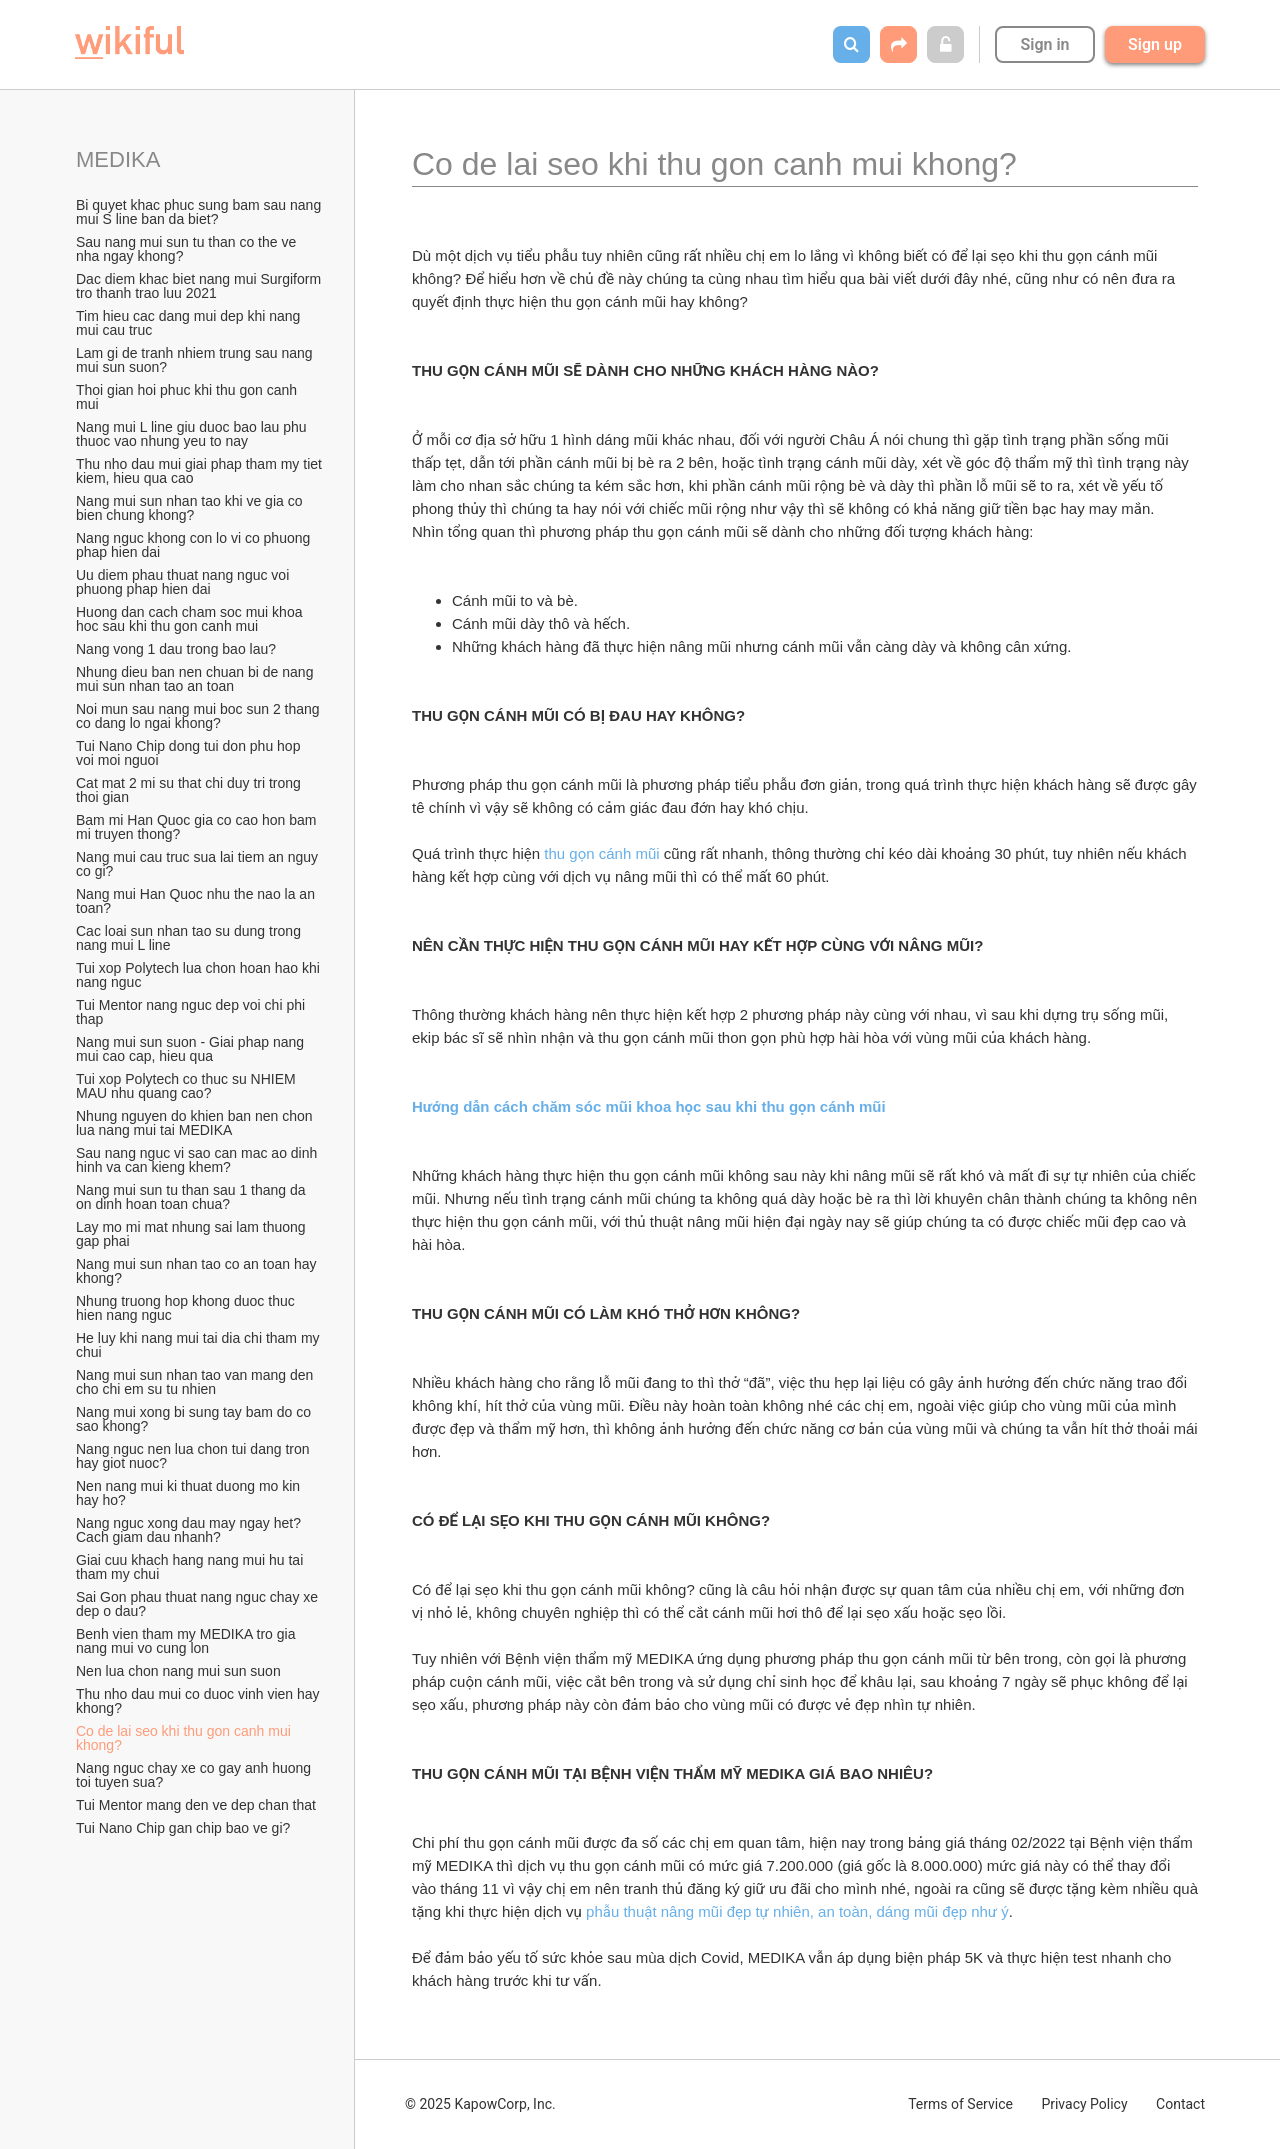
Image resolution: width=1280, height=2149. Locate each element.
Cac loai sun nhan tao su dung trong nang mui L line (190, 938)
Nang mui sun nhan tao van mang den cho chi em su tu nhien (196, 1382)
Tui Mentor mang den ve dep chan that (196, 1805)
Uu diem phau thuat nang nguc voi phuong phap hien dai (184, 582)
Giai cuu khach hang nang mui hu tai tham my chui (191, 1567)
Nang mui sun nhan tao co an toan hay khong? (198, 1271)
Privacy (1084, 2104)
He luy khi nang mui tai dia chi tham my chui (199, 1345)
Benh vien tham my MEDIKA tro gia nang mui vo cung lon (187, 1641)
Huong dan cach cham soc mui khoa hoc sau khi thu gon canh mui (191, 619)
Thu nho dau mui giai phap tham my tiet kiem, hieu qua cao (200, 471)
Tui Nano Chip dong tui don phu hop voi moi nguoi (190, 753)
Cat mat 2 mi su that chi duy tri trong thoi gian (190, 790)
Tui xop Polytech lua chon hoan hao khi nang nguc (200, 975)
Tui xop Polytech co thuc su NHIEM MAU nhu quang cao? (188, 1086)
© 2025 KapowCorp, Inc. (480, 2104)
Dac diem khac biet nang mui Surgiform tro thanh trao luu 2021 (200, 286)
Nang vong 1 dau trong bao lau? (176, 649)
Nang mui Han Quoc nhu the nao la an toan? (197, 901)
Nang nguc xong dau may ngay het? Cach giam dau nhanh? (190, 1530)
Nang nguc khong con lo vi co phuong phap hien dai (195, 545)
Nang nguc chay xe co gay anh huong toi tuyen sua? (195, 1775)
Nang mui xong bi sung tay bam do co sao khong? (195, 1419)
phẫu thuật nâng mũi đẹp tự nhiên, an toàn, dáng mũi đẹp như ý (797, 1911)
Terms (960, 2104)
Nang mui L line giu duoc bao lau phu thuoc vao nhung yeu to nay (193, 434)
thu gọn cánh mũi (601, 853)
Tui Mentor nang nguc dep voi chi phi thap (192, 1012)
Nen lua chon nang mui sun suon (178, 1671)
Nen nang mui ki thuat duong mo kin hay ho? (190, 1493)
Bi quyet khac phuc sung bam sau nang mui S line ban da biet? (200, 212)
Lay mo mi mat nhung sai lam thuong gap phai (192, 1234)
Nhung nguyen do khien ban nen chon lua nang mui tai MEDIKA (196, 1123)
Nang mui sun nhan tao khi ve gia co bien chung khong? (191, 508)
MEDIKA (118, 159)
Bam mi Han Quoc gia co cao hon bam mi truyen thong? (198, 827)
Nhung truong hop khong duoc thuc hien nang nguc (187, 1308)
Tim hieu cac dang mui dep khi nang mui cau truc (190, 323)
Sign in (1044, 44)
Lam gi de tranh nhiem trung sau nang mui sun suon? (196, 360)
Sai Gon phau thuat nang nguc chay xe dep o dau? (199, 1604)
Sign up (1155, 44)
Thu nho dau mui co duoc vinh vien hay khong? (200, 1701)
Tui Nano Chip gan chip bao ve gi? (183, 1828)
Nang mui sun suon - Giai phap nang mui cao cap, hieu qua (192, 1049)
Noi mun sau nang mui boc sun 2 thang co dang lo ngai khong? (200, 716)
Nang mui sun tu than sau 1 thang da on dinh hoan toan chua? (193, 1197)
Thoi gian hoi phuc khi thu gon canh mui (188, 397)
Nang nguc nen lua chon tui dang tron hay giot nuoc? (194, 1456)
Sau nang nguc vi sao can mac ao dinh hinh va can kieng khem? (198, 1160)
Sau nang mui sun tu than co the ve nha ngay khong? (188, 249)
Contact (1180, 2104)
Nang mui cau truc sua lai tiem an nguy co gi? (199, 864)
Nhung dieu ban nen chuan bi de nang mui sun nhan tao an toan (196, 679)
